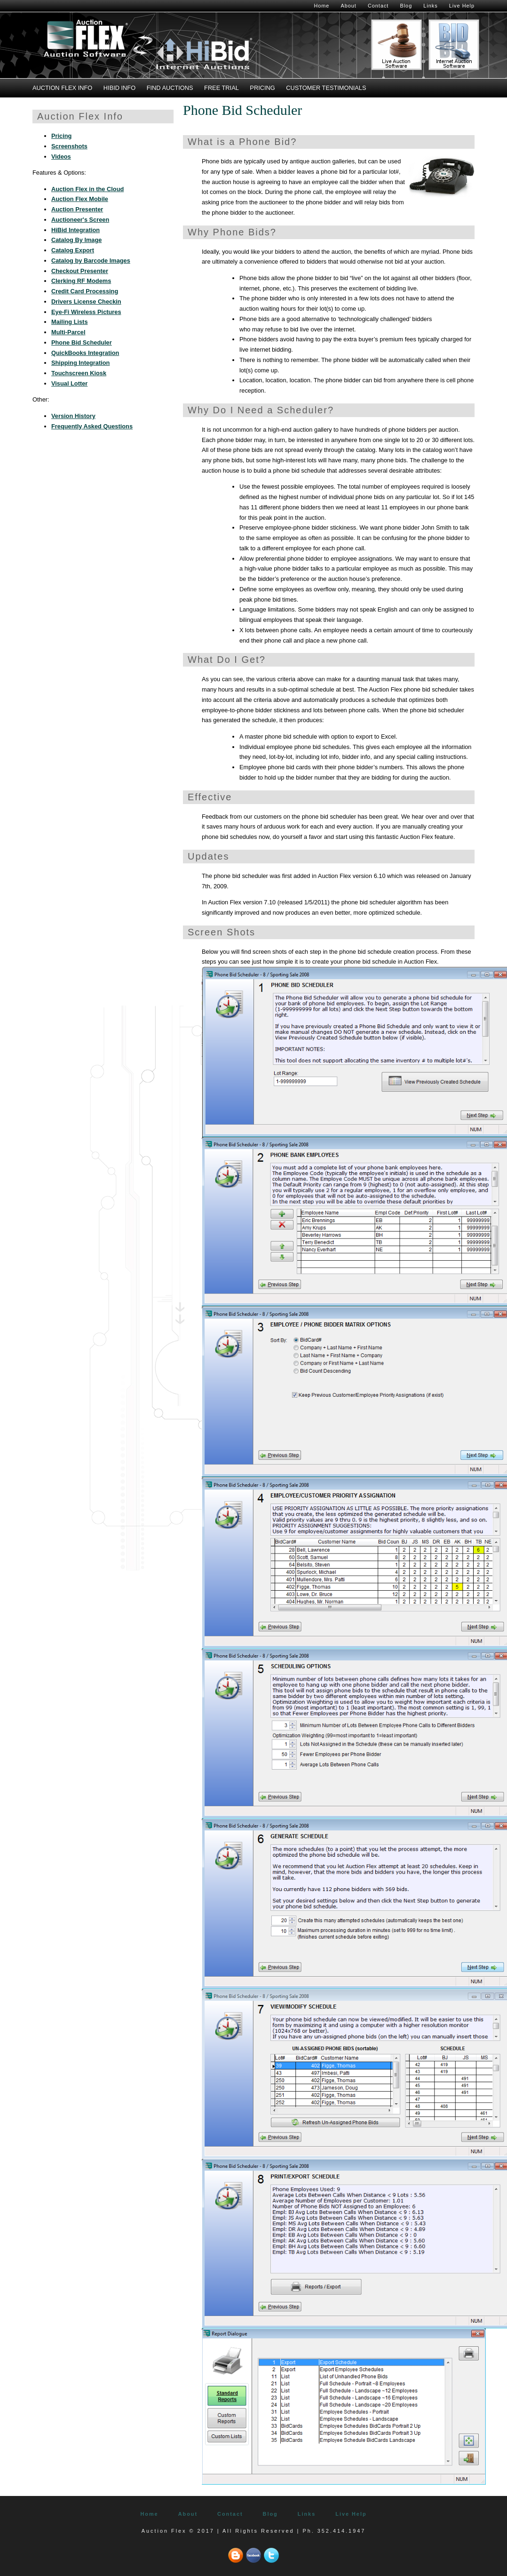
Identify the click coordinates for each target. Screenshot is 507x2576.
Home (321, 5)
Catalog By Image (76, 239)
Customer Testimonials (326, 87)
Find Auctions (170, 87)
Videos (61, 156)
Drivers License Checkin (86, 301)
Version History (73, 415)
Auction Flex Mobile (79, 198)
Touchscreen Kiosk (78, 373)
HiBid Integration (75, 229)
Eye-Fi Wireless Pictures (86, 311)
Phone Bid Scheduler (81, 342)
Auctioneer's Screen (80, 219)
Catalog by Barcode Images (90, 260)
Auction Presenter (77, 209)
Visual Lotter (69, 383)
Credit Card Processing (84, 291)
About (348, 5)
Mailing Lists (69, 321)
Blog (406, 5)
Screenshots (69, 146)
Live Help (462, 5)
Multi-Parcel (68, 332)
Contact (378, 5)
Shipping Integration (80, 362)
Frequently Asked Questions (92, 426)
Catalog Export (72, 250)
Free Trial (221, 87)
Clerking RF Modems (81, 280)
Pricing (262, 87)
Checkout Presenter (79, 270)
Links (430, 5)
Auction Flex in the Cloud (87, 189)
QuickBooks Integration (85, 352)
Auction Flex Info (62, 87)
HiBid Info (119, 87)
